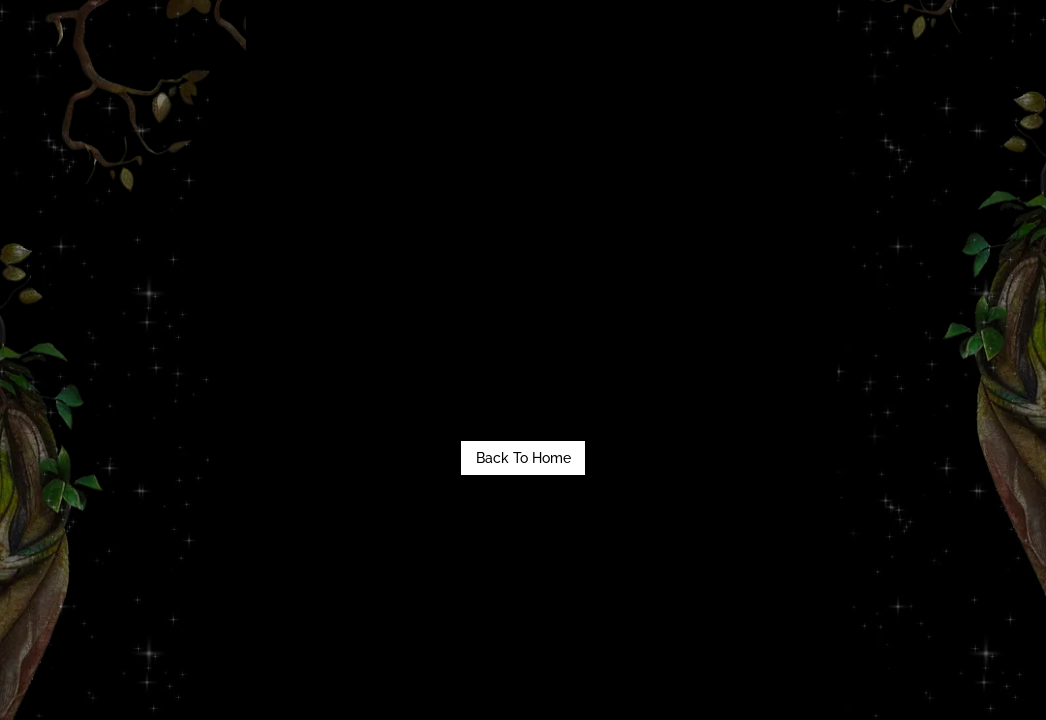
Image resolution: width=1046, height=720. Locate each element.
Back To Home (523, 457)
